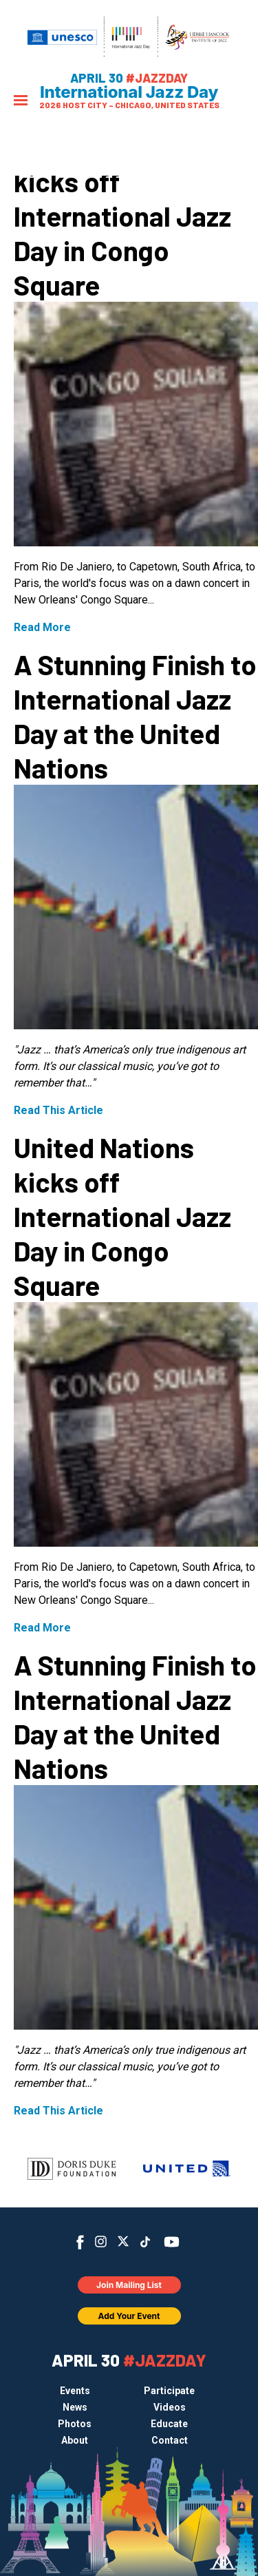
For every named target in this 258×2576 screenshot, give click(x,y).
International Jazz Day (129, 92)
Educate (169, 2423)
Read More (42, 627)
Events (75, 2390)
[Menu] (20, 102)
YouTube (171, 2242)
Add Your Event (129, 2316)
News (75, 2407)
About (74, 2440)
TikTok (144, 2242)
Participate (169, 2390)
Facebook (80, 2242)
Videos (169, 2407)
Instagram (100, 2241)
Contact (169, 2440)
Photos (75, 2423)
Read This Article (58, 1110)
